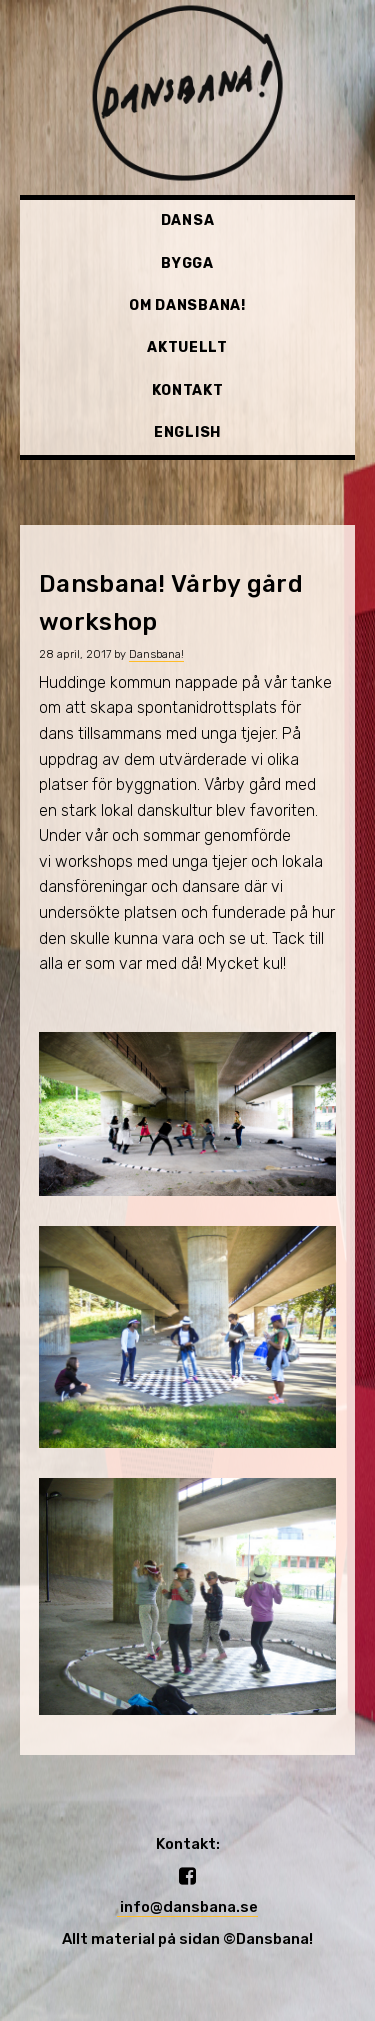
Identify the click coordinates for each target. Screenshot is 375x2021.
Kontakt (188, 390)
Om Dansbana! (187, 305)
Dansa (188, 220)
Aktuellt (187, 347)
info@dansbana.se (187, 1907)
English (187, 432)
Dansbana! (156, 654)
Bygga (187, 263)
